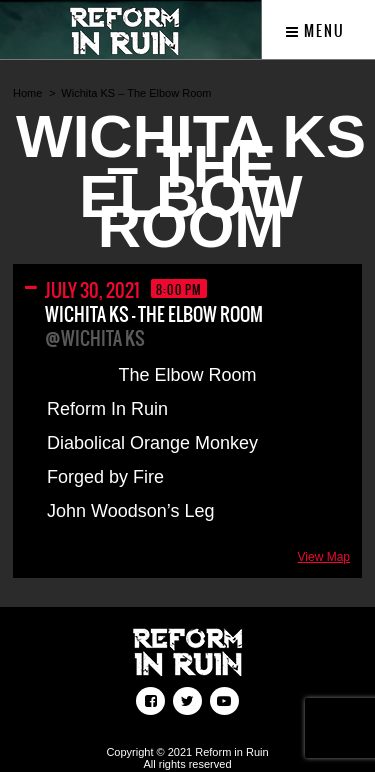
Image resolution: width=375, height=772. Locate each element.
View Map (324, 557)
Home (27, 93)
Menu (315, 31)
